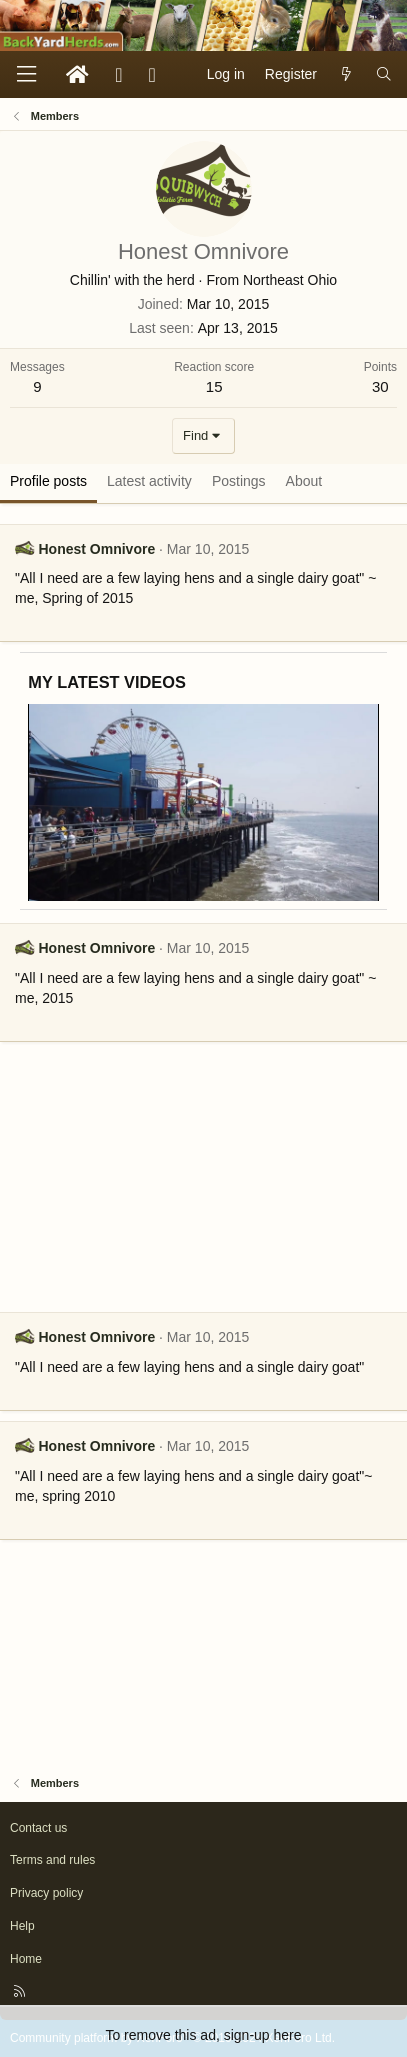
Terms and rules (52, 1860)
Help (22, 1926)
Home (26, 1959)
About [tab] (304, 481)
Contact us (38, 1828)
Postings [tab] (239, 481)
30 (380, 386)
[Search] (384, 75)
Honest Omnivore (96, 549)
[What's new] (346, 75)
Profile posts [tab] (48, 481)
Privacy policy (46, 1893)
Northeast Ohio (290, 280)
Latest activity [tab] (149, 481)
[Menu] (26, 74)
